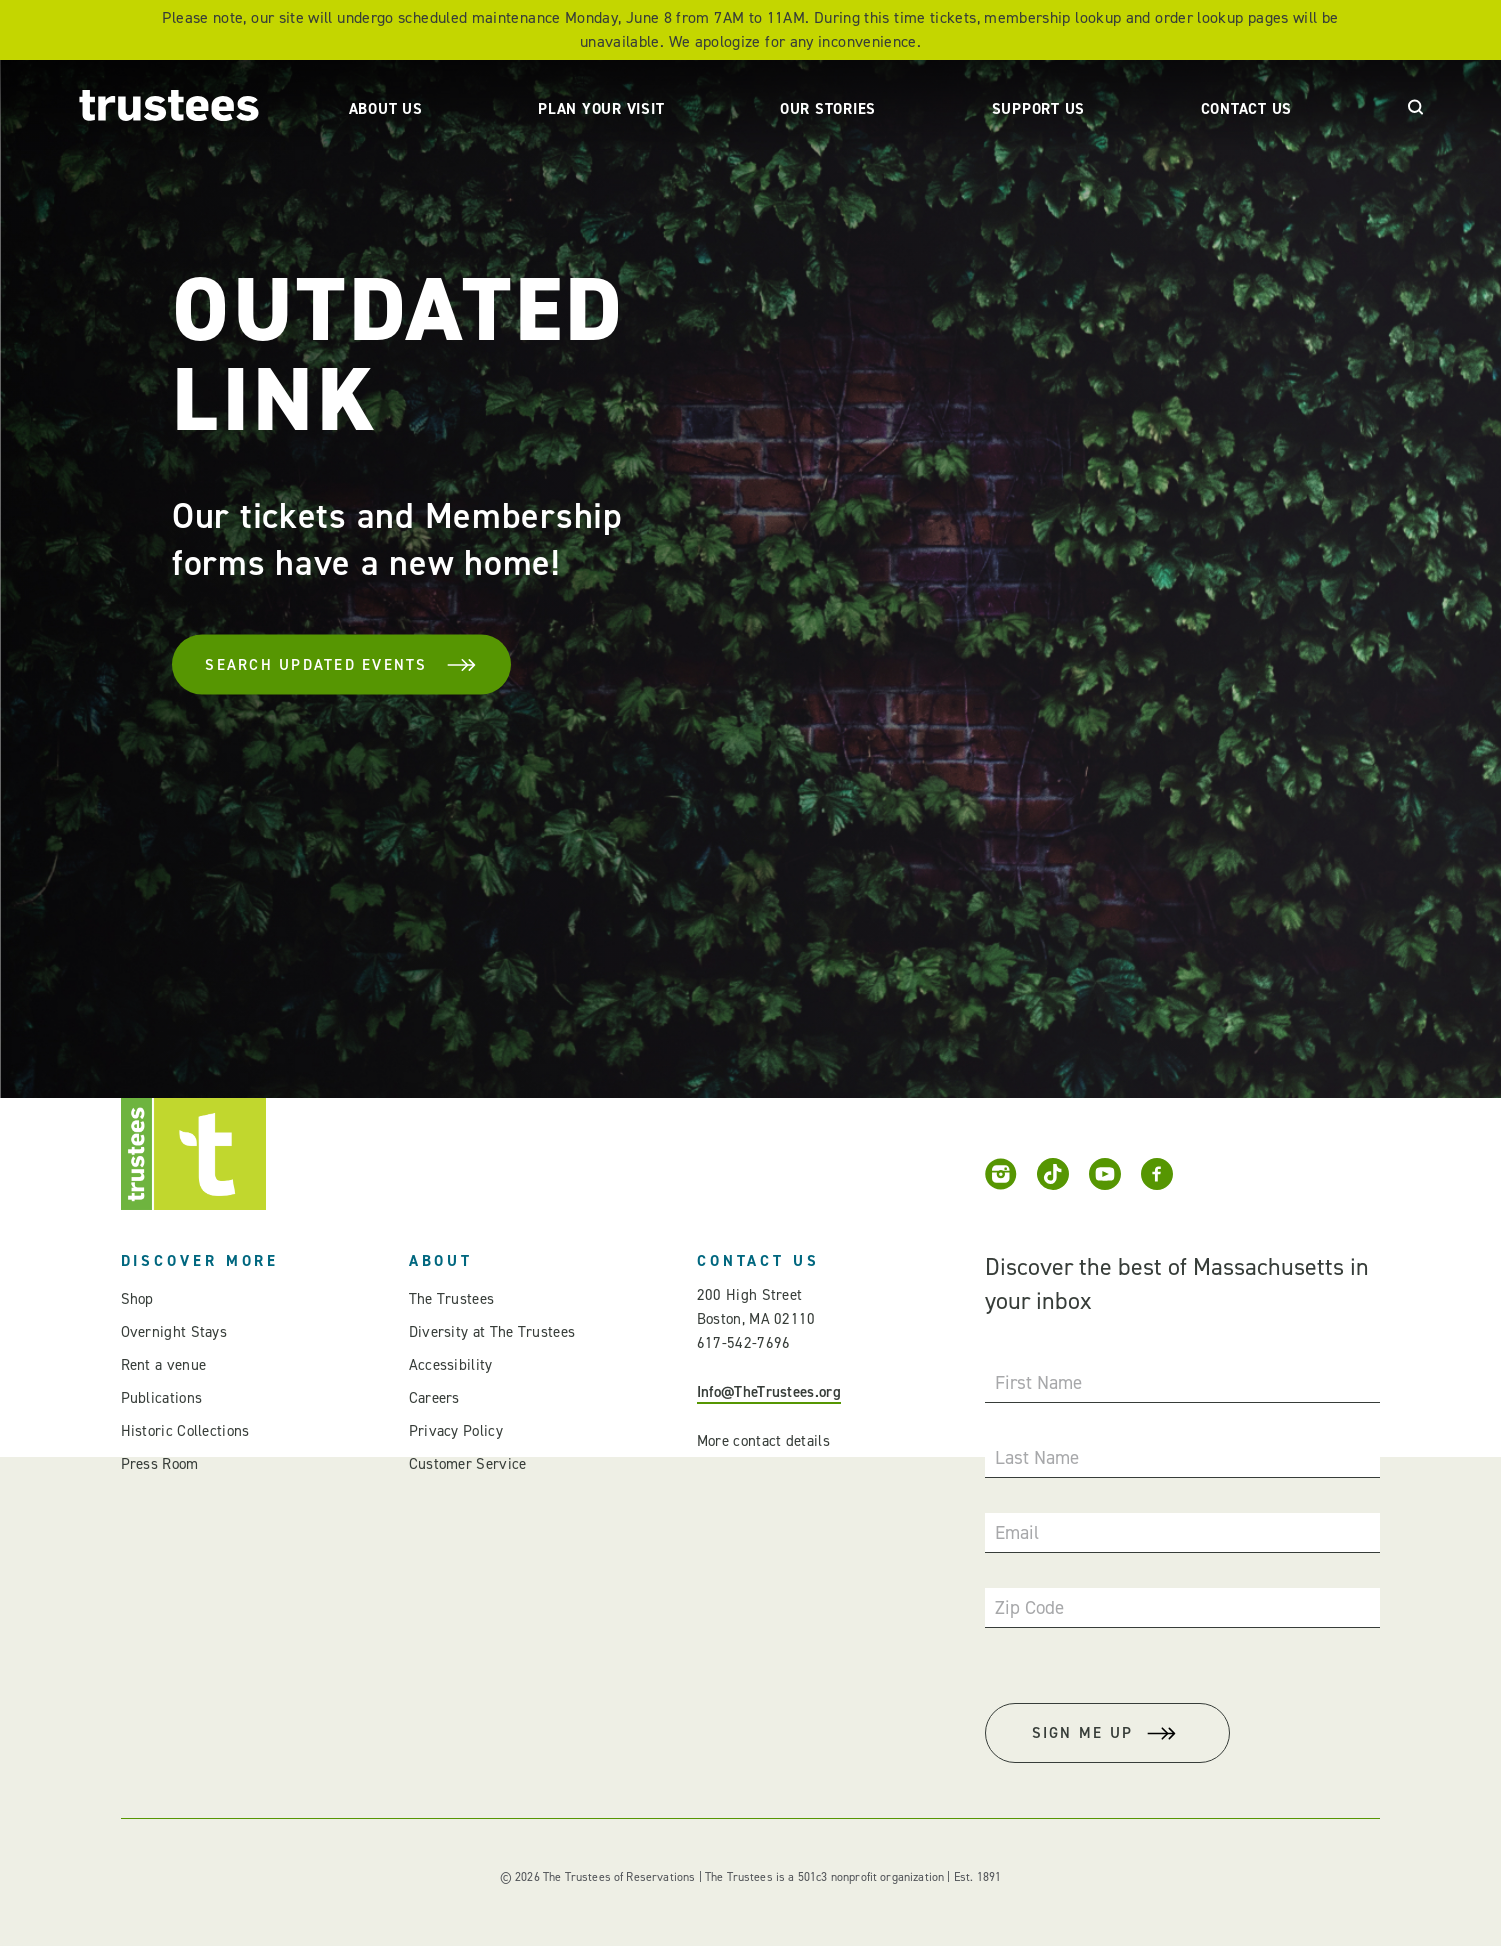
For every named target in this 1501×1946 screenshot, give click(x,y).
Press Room (160, 1464)
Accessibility (451, 1365)
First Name (1038, 1382)
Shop (137, 1299)
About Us (386, 109)
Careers (434, 1398)
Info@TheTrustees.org (769, 1392)
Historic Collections (185, 1431)
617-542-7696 (744, 1343)
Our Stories (828, 109)
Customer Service (468, 1464)
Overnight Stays (174, 1332)
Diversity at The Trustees (492, 1332)
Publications (162, 1398)
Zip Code (1029, 1607)
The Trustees (452, 1299)
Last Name (1037, 1457)
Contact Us (1247, 109)
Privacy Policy (456, 1431)
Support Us (1039, 109)
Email (1017, 1532)
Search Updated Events (341, 665)
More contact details (763, 1441)
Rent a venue (164, 1365)
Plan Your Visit (601, 109)
